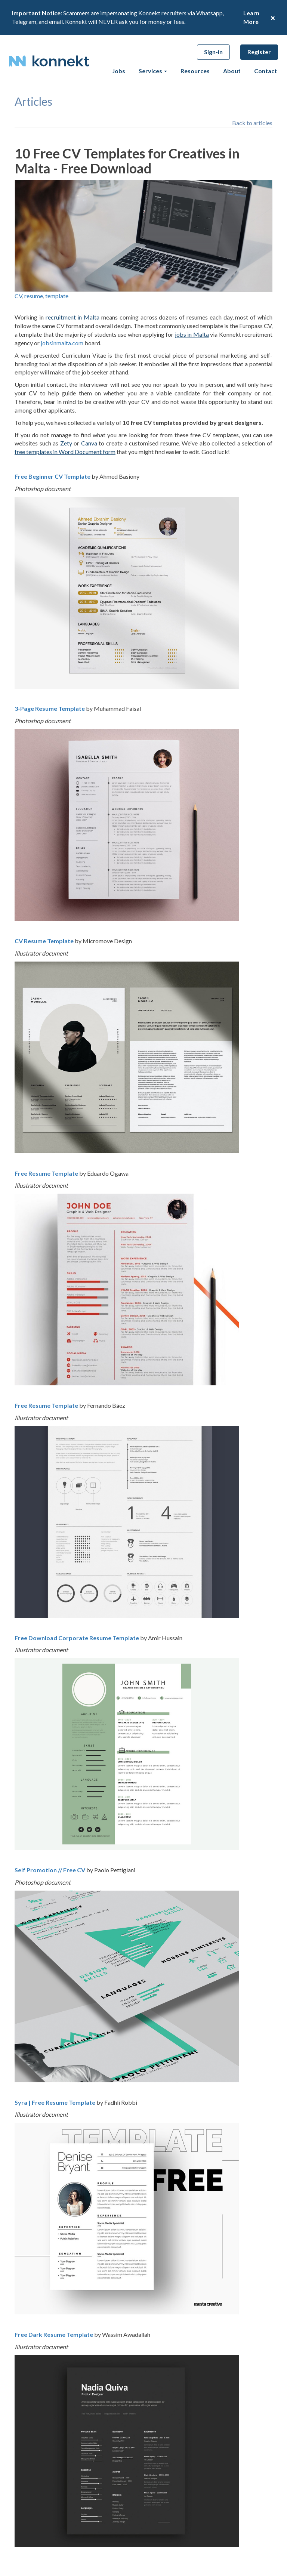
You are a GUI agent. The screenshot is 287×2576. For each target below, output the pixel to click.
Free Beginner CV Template (52, 476)
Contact (265, 70)
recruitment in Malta (73, 317)
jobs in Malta (192, 334)
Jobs (118, 70)
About (232, 70)
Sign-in (213, 51)
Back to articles (252, 122)
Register (259, 51)
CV (18, 295)
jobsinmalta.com (62, 342)
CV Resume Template (44, 940)
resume (33, 295)
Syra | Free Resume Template (55, 2102)
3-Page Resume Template (50, 708)
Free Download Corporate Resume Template (77, 1637)
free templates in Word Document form (65, 451)
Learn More (251, 17)
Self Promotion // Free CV (50, 1869)
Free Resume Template (46, 1173)
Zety (66, 443)
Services (153, 70)
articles (33, 101)
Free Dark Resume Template (54, 2334)
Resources (195, 70)
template (56, 295)
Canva (89, 443)
